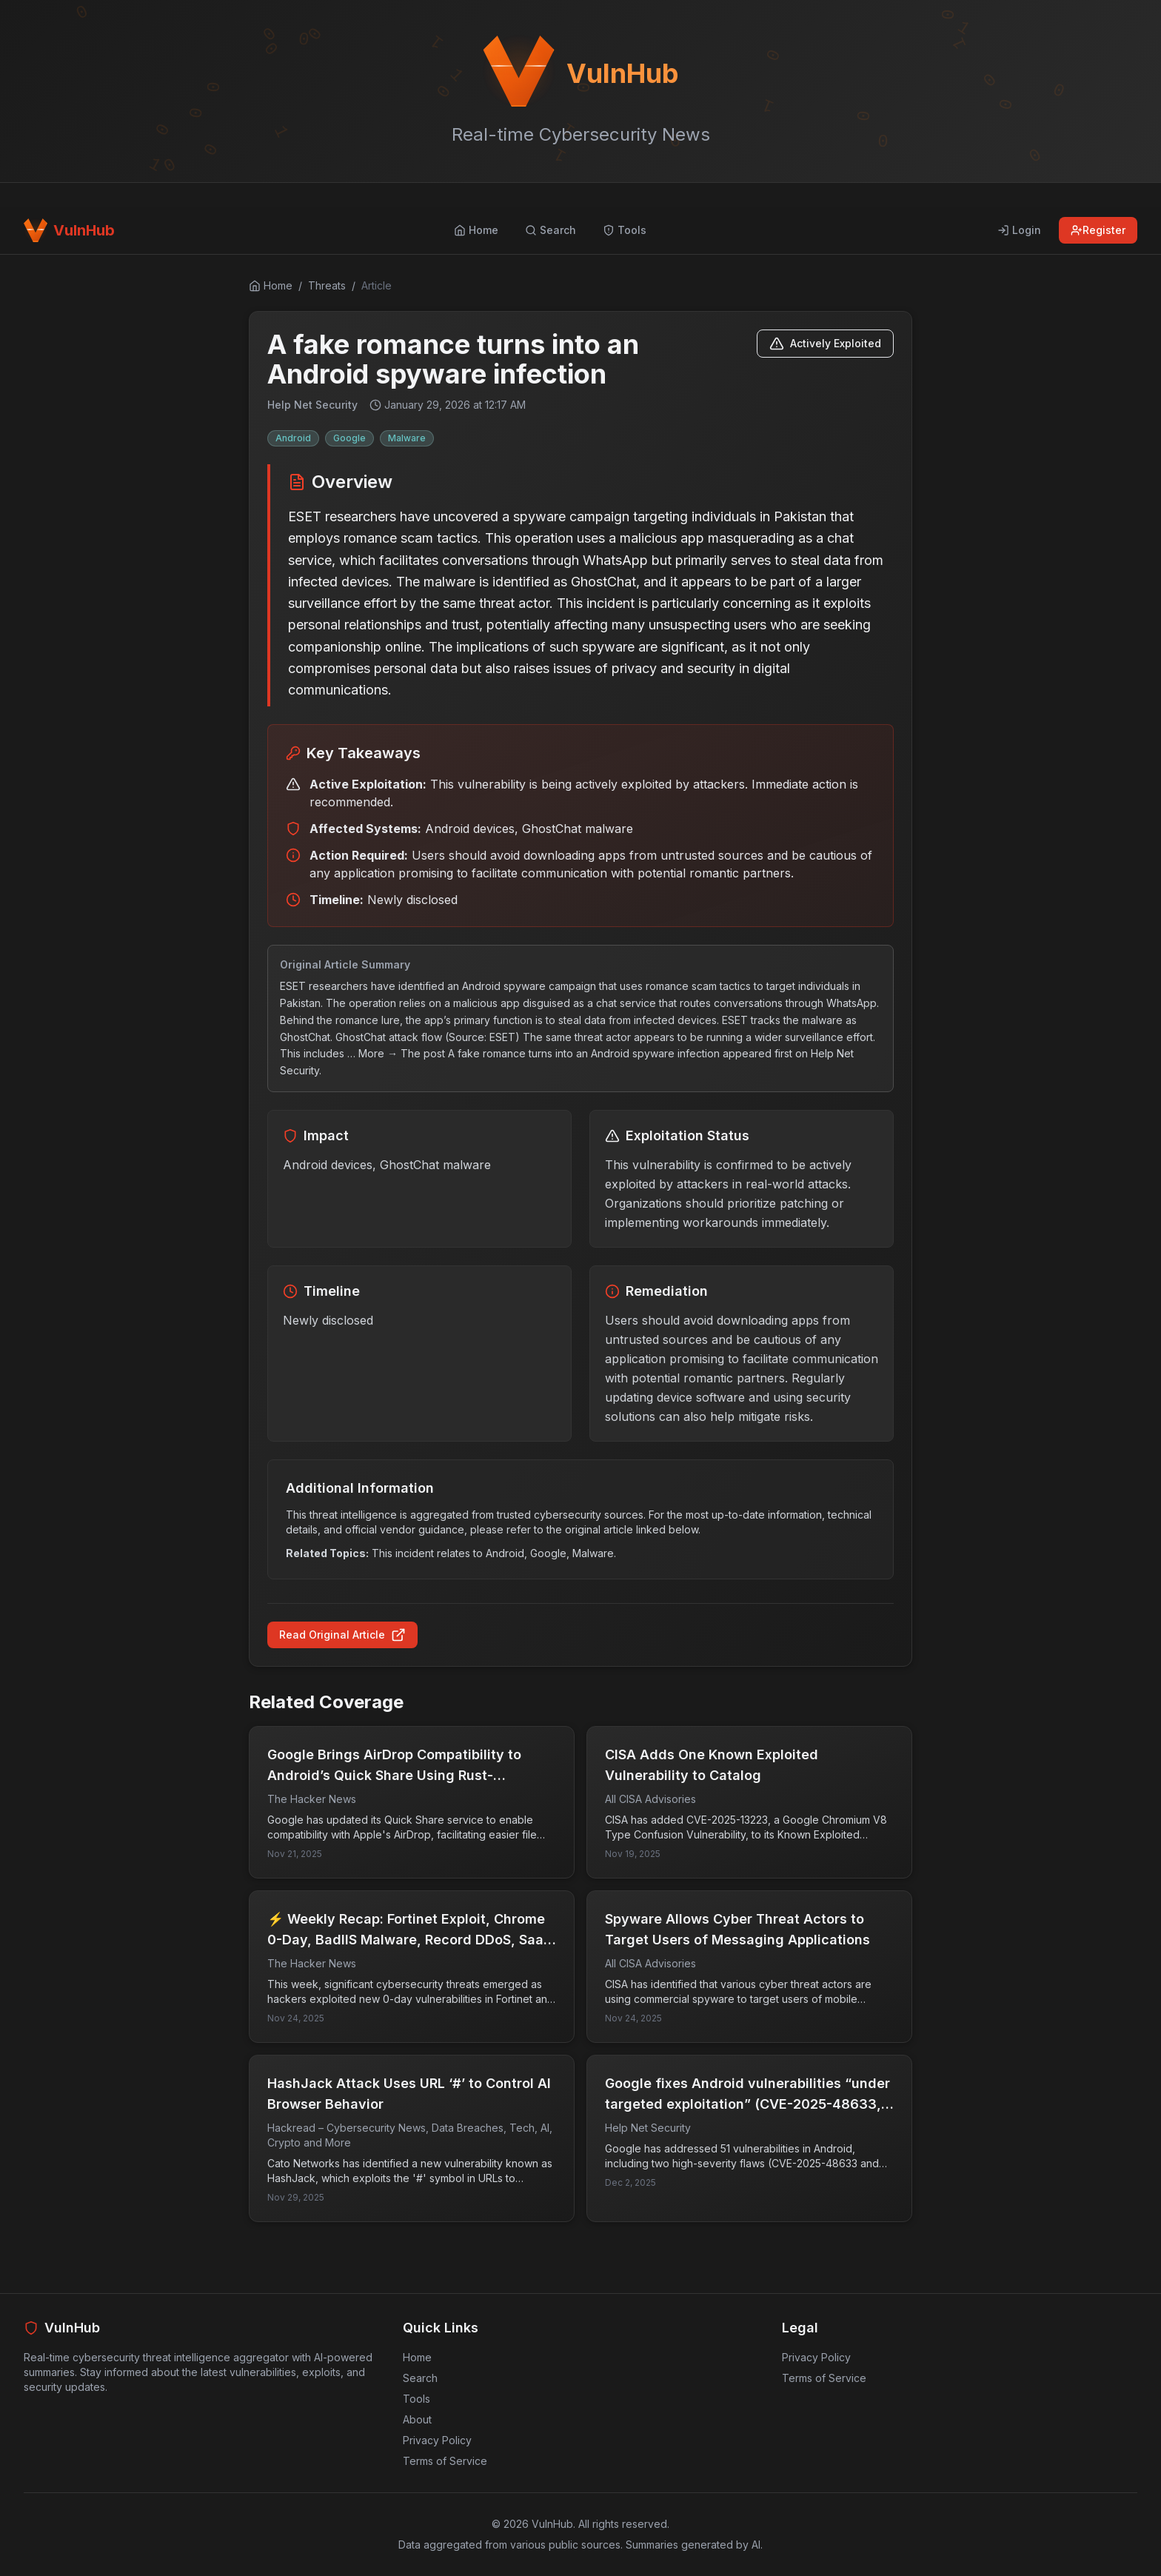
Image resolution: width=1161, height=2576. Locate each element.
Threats (327, 285)
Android (293, 438)
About (417, 2419)
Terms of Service (445, 2461)
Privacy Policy (437, 2440)
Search (420, 2378)
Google (349, 438)
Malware (407, 438)
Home (417, 2357)
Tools (416, 2398)
